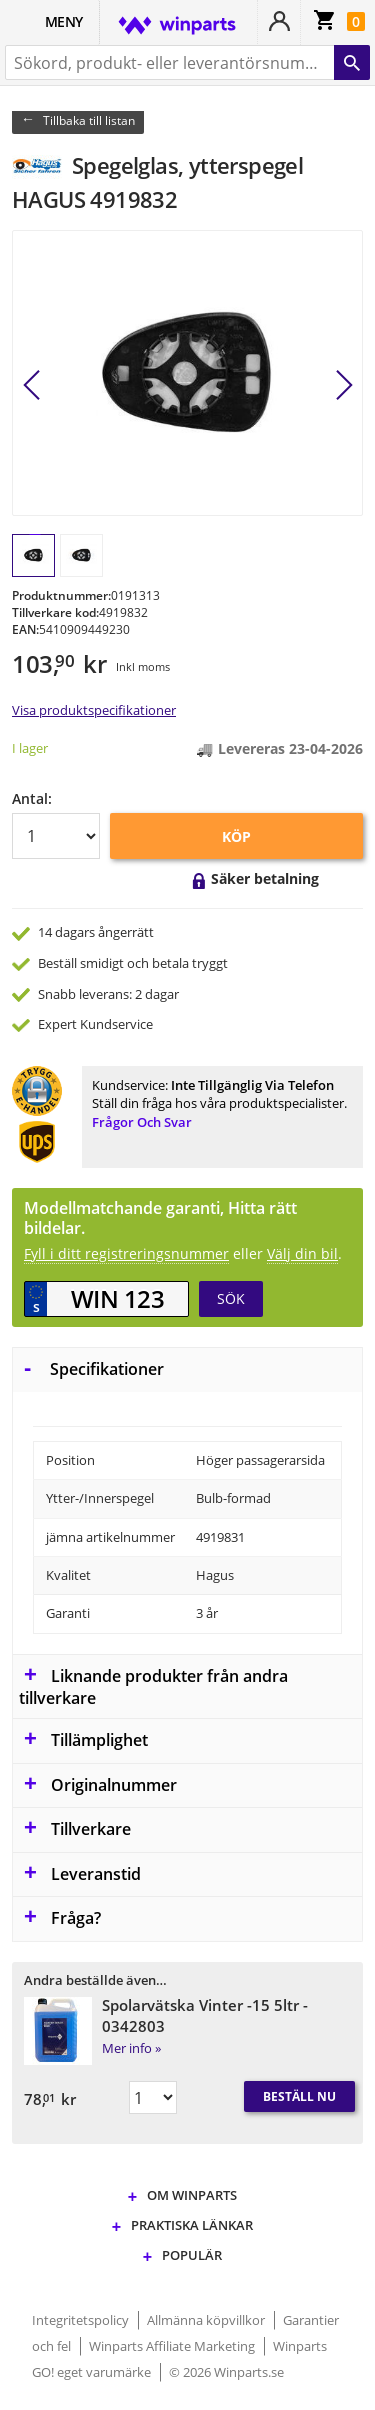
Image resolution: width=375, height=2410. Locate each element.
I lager (30, 748)
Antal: (32, 798)
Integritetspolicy (82, 2320)
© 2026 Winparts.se (226, 2372)
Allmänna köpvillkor (207, 2320)
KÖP (236, 836)
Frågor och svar (142, 1122)
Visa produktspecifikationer (94, 710)
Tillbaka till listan (89, 120)
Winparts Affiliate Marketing (173, 2346)
